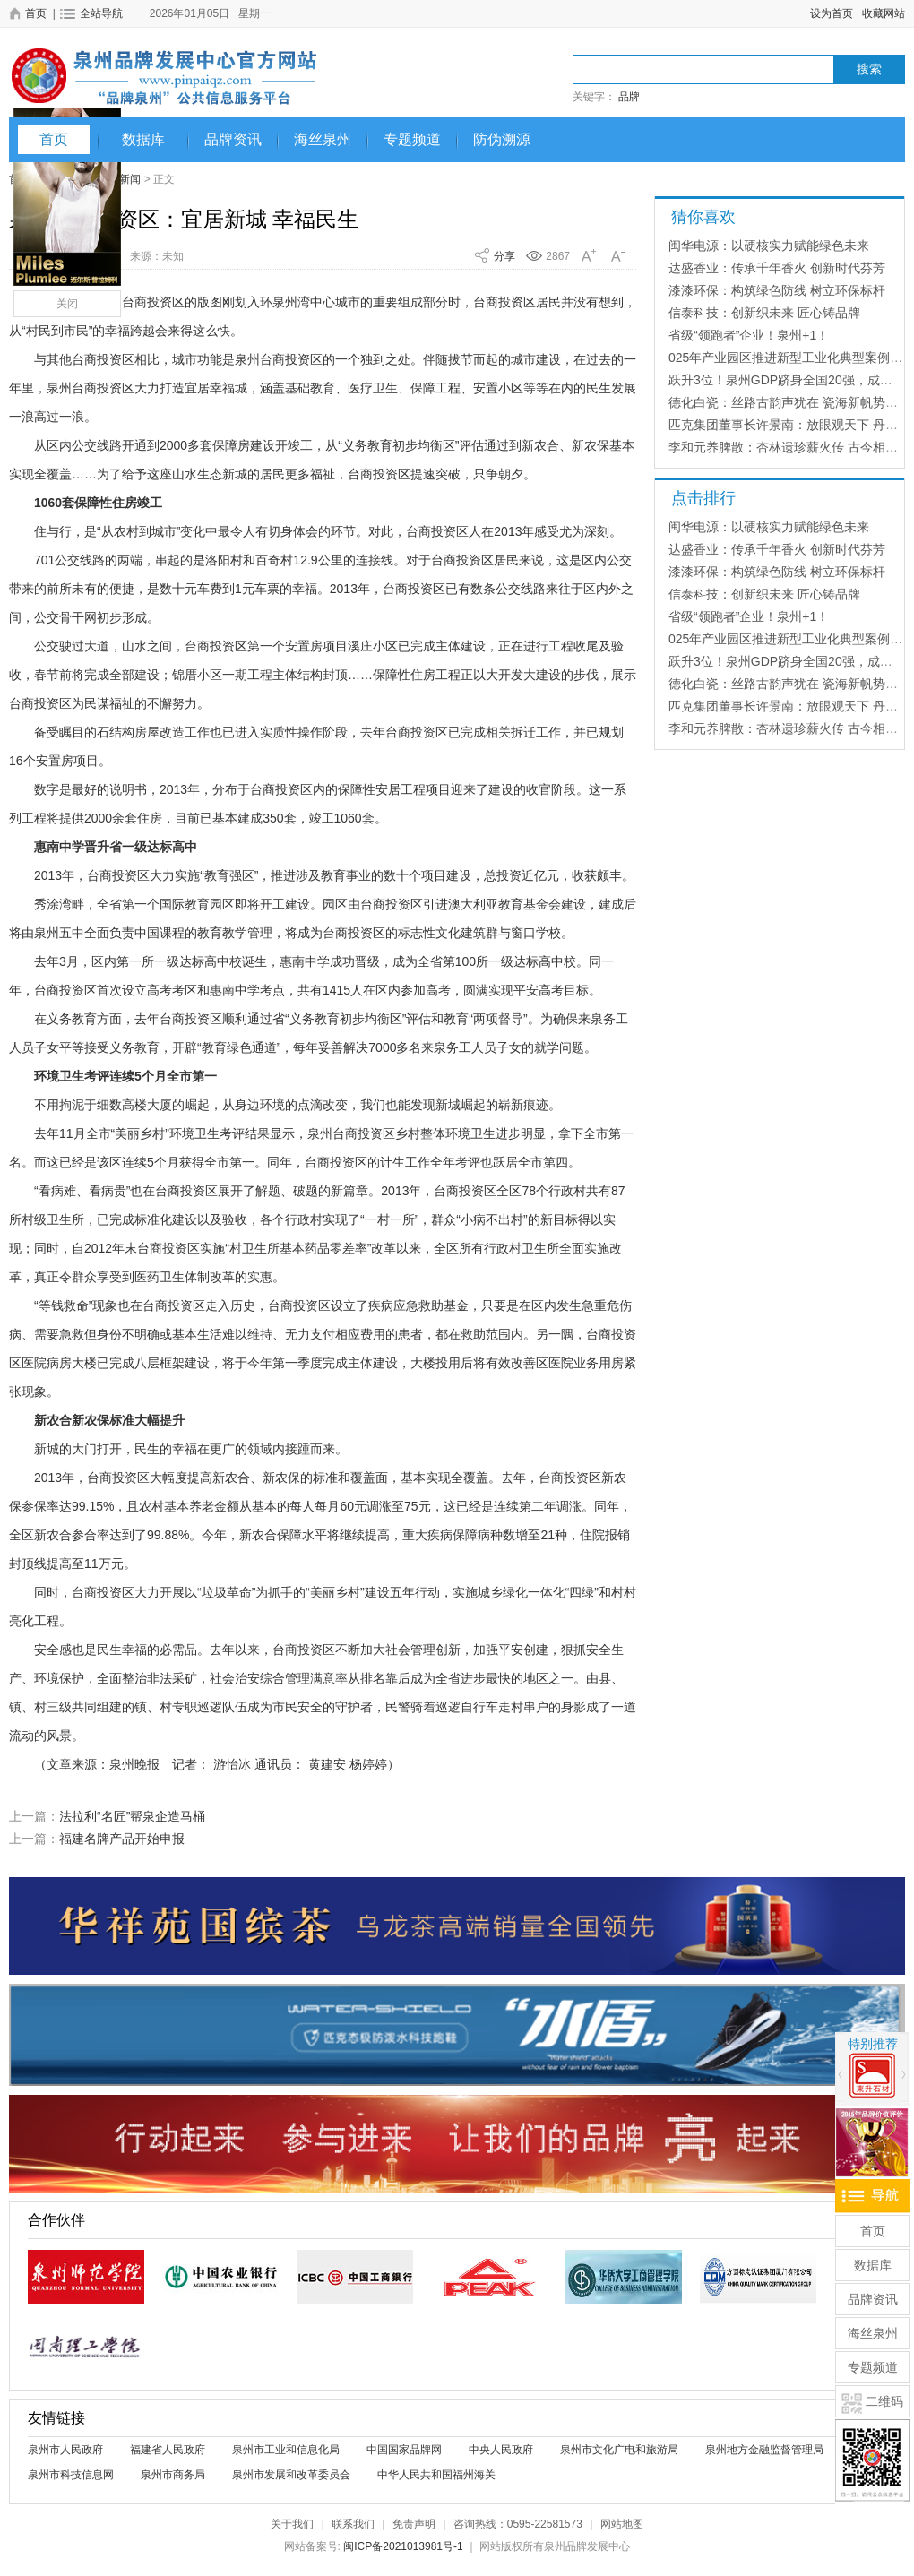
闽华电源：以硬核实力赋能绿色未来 (768, 245)
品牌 (629, 96)
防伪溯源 (501, 139)
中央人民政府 (501, 2449)
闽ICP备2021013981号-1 (402, 2546)
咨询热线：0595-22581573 (517, 2524)
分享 (504, 256)
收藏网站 (883, 13)
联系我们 (353, 2524)
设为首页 (831, 13)
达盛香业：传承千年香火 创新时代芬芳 (776, 268)
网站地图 (621, 2524)
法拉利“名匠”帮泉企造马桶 (132, 1816)
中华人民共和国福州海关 (436, 2474)
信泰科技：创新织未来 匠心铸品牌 (764, 313)
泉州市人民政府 (65, 2449)
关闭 (67, 303)
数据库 (143, 139)
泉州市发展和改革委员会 (291, 2474)
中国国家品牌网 (404, 2449)
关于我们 (292, 2524)
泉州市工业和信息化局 (286, 2449)
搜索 (869, 69)
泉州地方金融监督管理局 (764, 2449)
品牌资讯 (233, 139)
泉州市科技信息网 (71, 2474)
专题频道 (412, 139)
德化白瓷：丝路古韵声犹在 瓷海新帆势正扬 (789, 402)
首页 (53, 139)
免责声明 (413, 2524)
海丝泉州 (322, 139)
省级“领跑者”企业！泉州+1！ (748, 335)
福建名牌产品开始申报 (122, 1838)
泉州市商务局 (173, 2474)
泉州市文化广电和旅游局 (619, 2449)
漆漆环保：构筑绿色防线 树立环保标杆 (776, 290)
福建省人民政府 (167, 2449)
